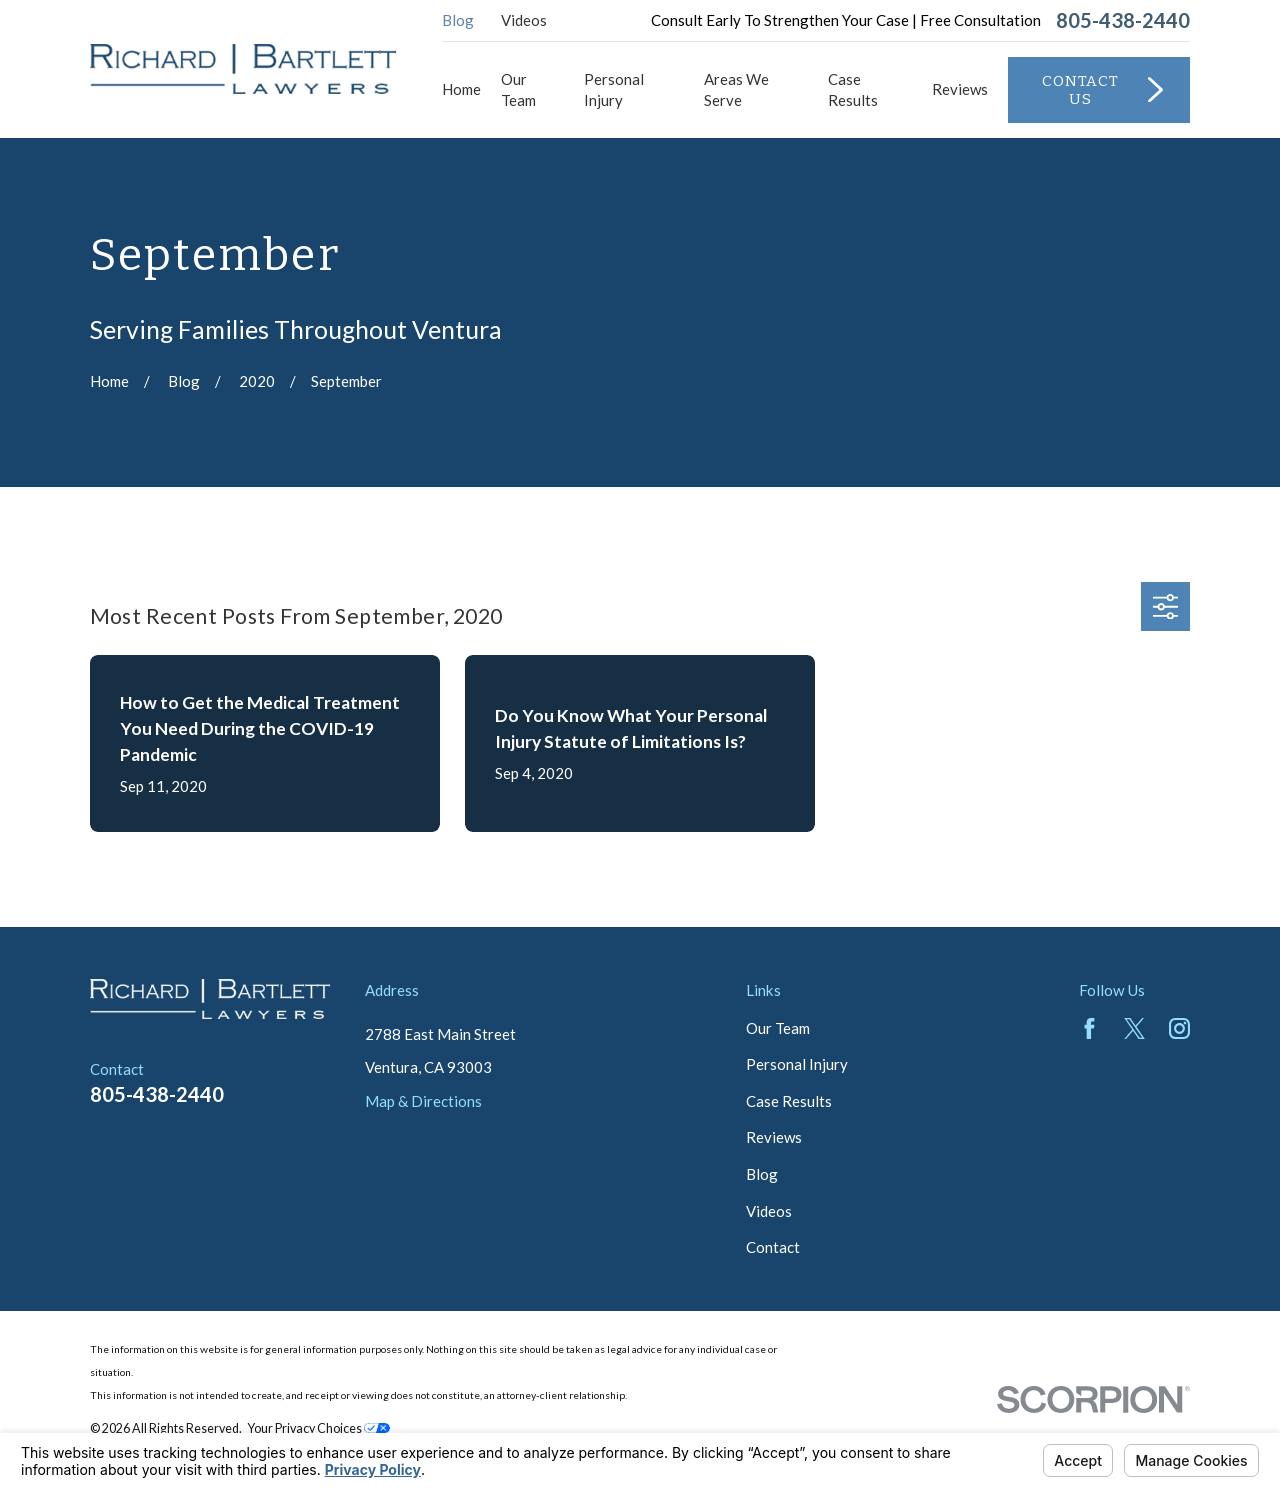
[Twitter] (1134, 1028)
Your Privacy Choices (319, 1428)
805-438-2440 (1123, 20)
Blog (458, 20)
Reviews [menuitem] (960, 89)
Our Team (778, 1028)
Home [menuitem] (461, 89)
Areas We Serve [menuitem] (736, 89)
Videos (524, 20)
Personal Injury (797, 1064)
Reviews (774, 1137)
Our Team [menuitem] (518, 89)
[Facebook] (1089, 1028)
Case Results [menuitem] (853, 89)
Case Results (789, 1101)
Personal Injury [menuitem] (614, 89)
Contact (773, 1247)
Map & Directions (423, 1101)
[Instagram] (1179, 1028)
